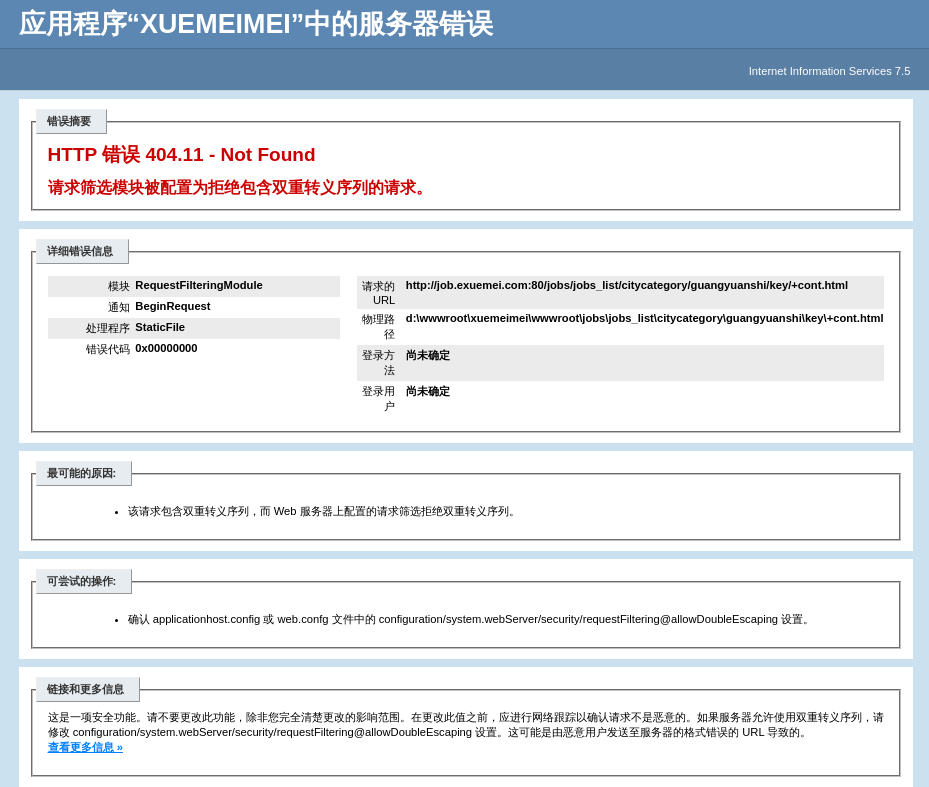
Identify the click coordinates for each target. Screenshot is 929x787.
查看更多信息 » (85, 747)
